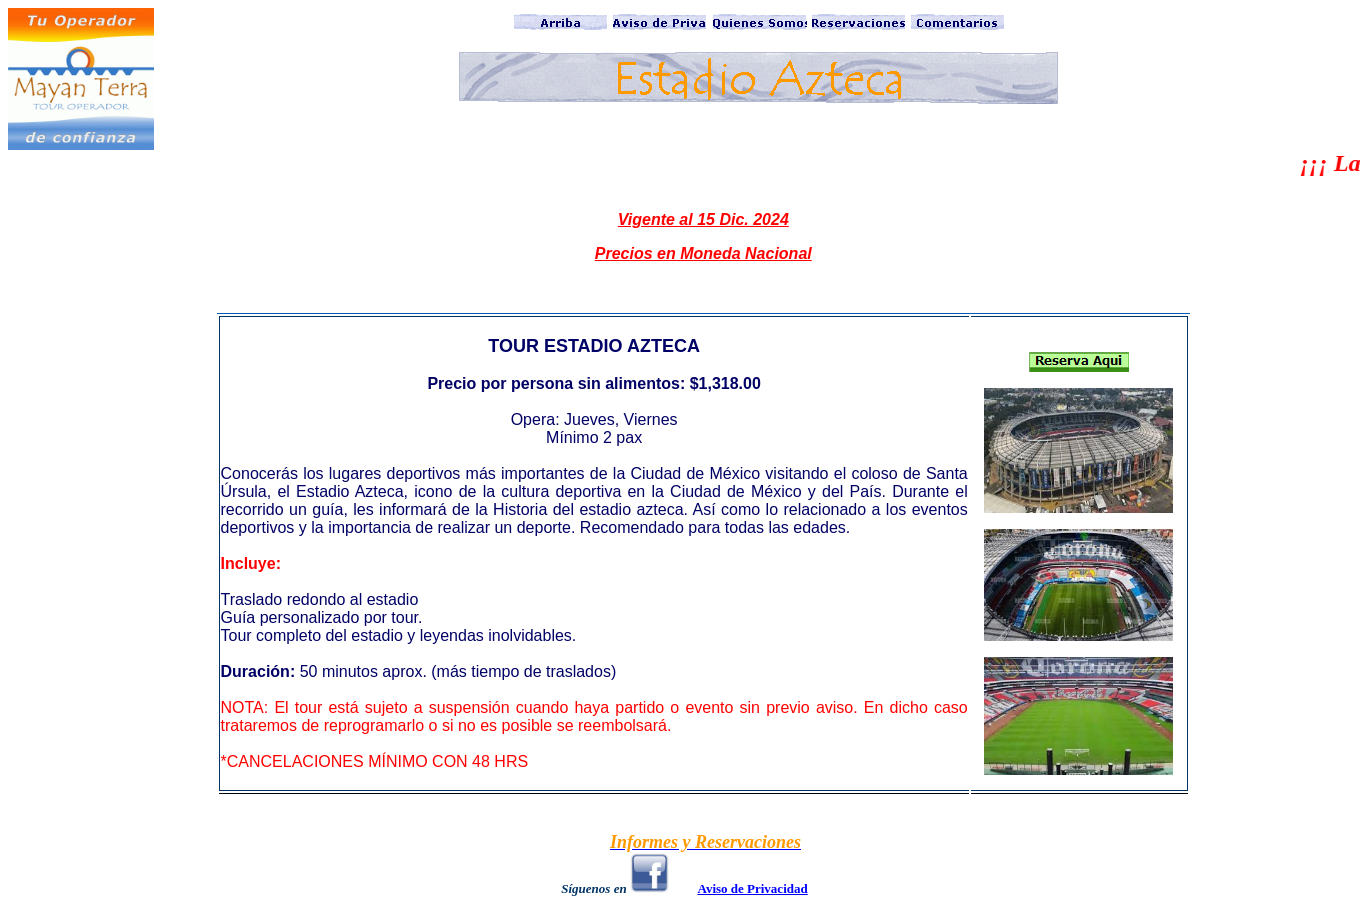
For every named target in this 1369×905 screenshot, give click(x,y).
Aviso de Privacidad (752, 888)
